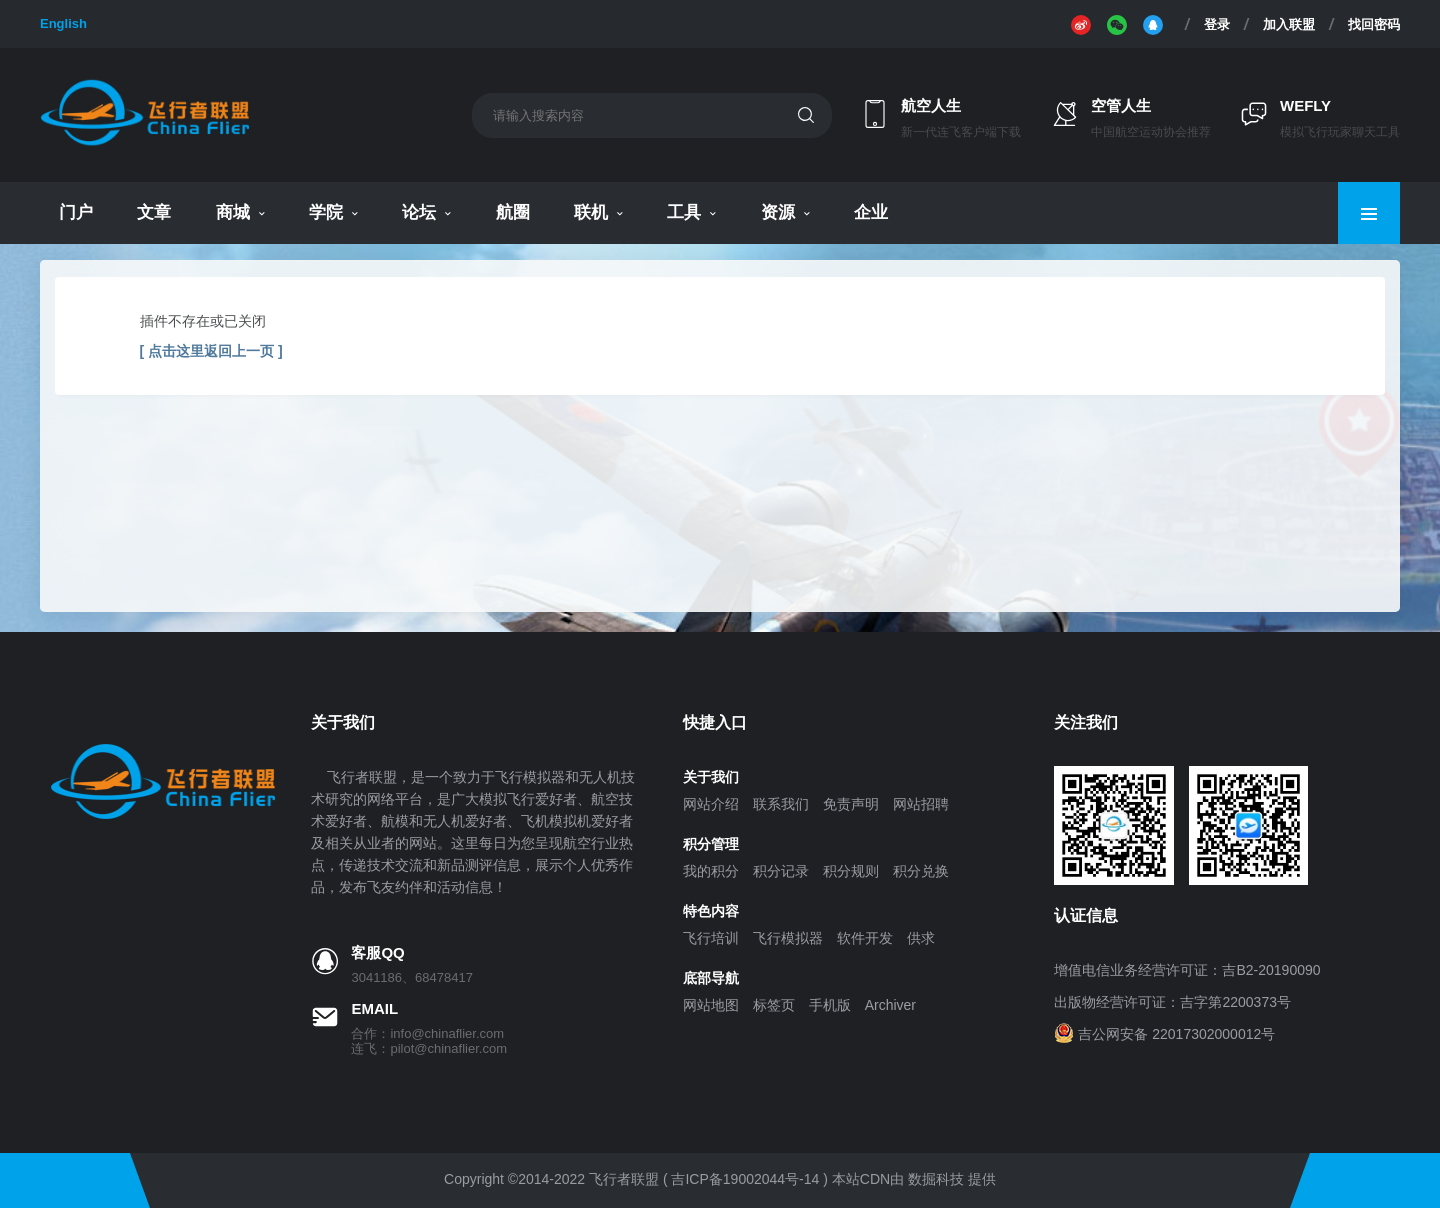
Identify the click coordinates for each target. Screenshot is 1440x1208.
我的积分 (711, 871)
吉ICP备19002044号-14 (745, 1179)
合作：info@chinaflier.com (427, 1033)
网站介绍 (711, 804)
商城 (233, 212)
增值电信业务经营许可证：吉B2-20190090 (1187, 970)
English (63, 23)
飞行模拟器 (788, 938)
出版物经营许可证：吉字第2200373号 (1172, 1002)
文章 (154, 212)
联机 (591, 212)
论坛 (419, 212)
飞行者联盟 (624, 1179)
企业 (871, 212)
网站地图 (711, 1005)
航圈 (513, 212)
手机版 (830, 1005)
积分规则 (851, 871)
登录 (1217, 24)
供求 (921, 938)
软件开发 (865, 938)
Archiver (890, 1005)
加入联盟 (1289, 24)
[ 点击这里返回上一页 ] (211, 351)
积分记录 (781, 871)
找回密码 (1374, 24)
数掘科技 (936, 1179)
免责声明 (851, 804)
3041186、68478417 (411, 977)
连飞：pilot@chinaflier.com (429, 1048)
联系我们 (781, 804)
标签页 (774, 1005)
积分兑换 (921, 871)
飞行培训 (711, 938)
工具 (684, 212)
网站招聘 (921, 804)
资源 (778, 212)
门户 (76, 212)
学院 (326, 212)
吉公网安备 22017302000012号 (1176, 1034)
